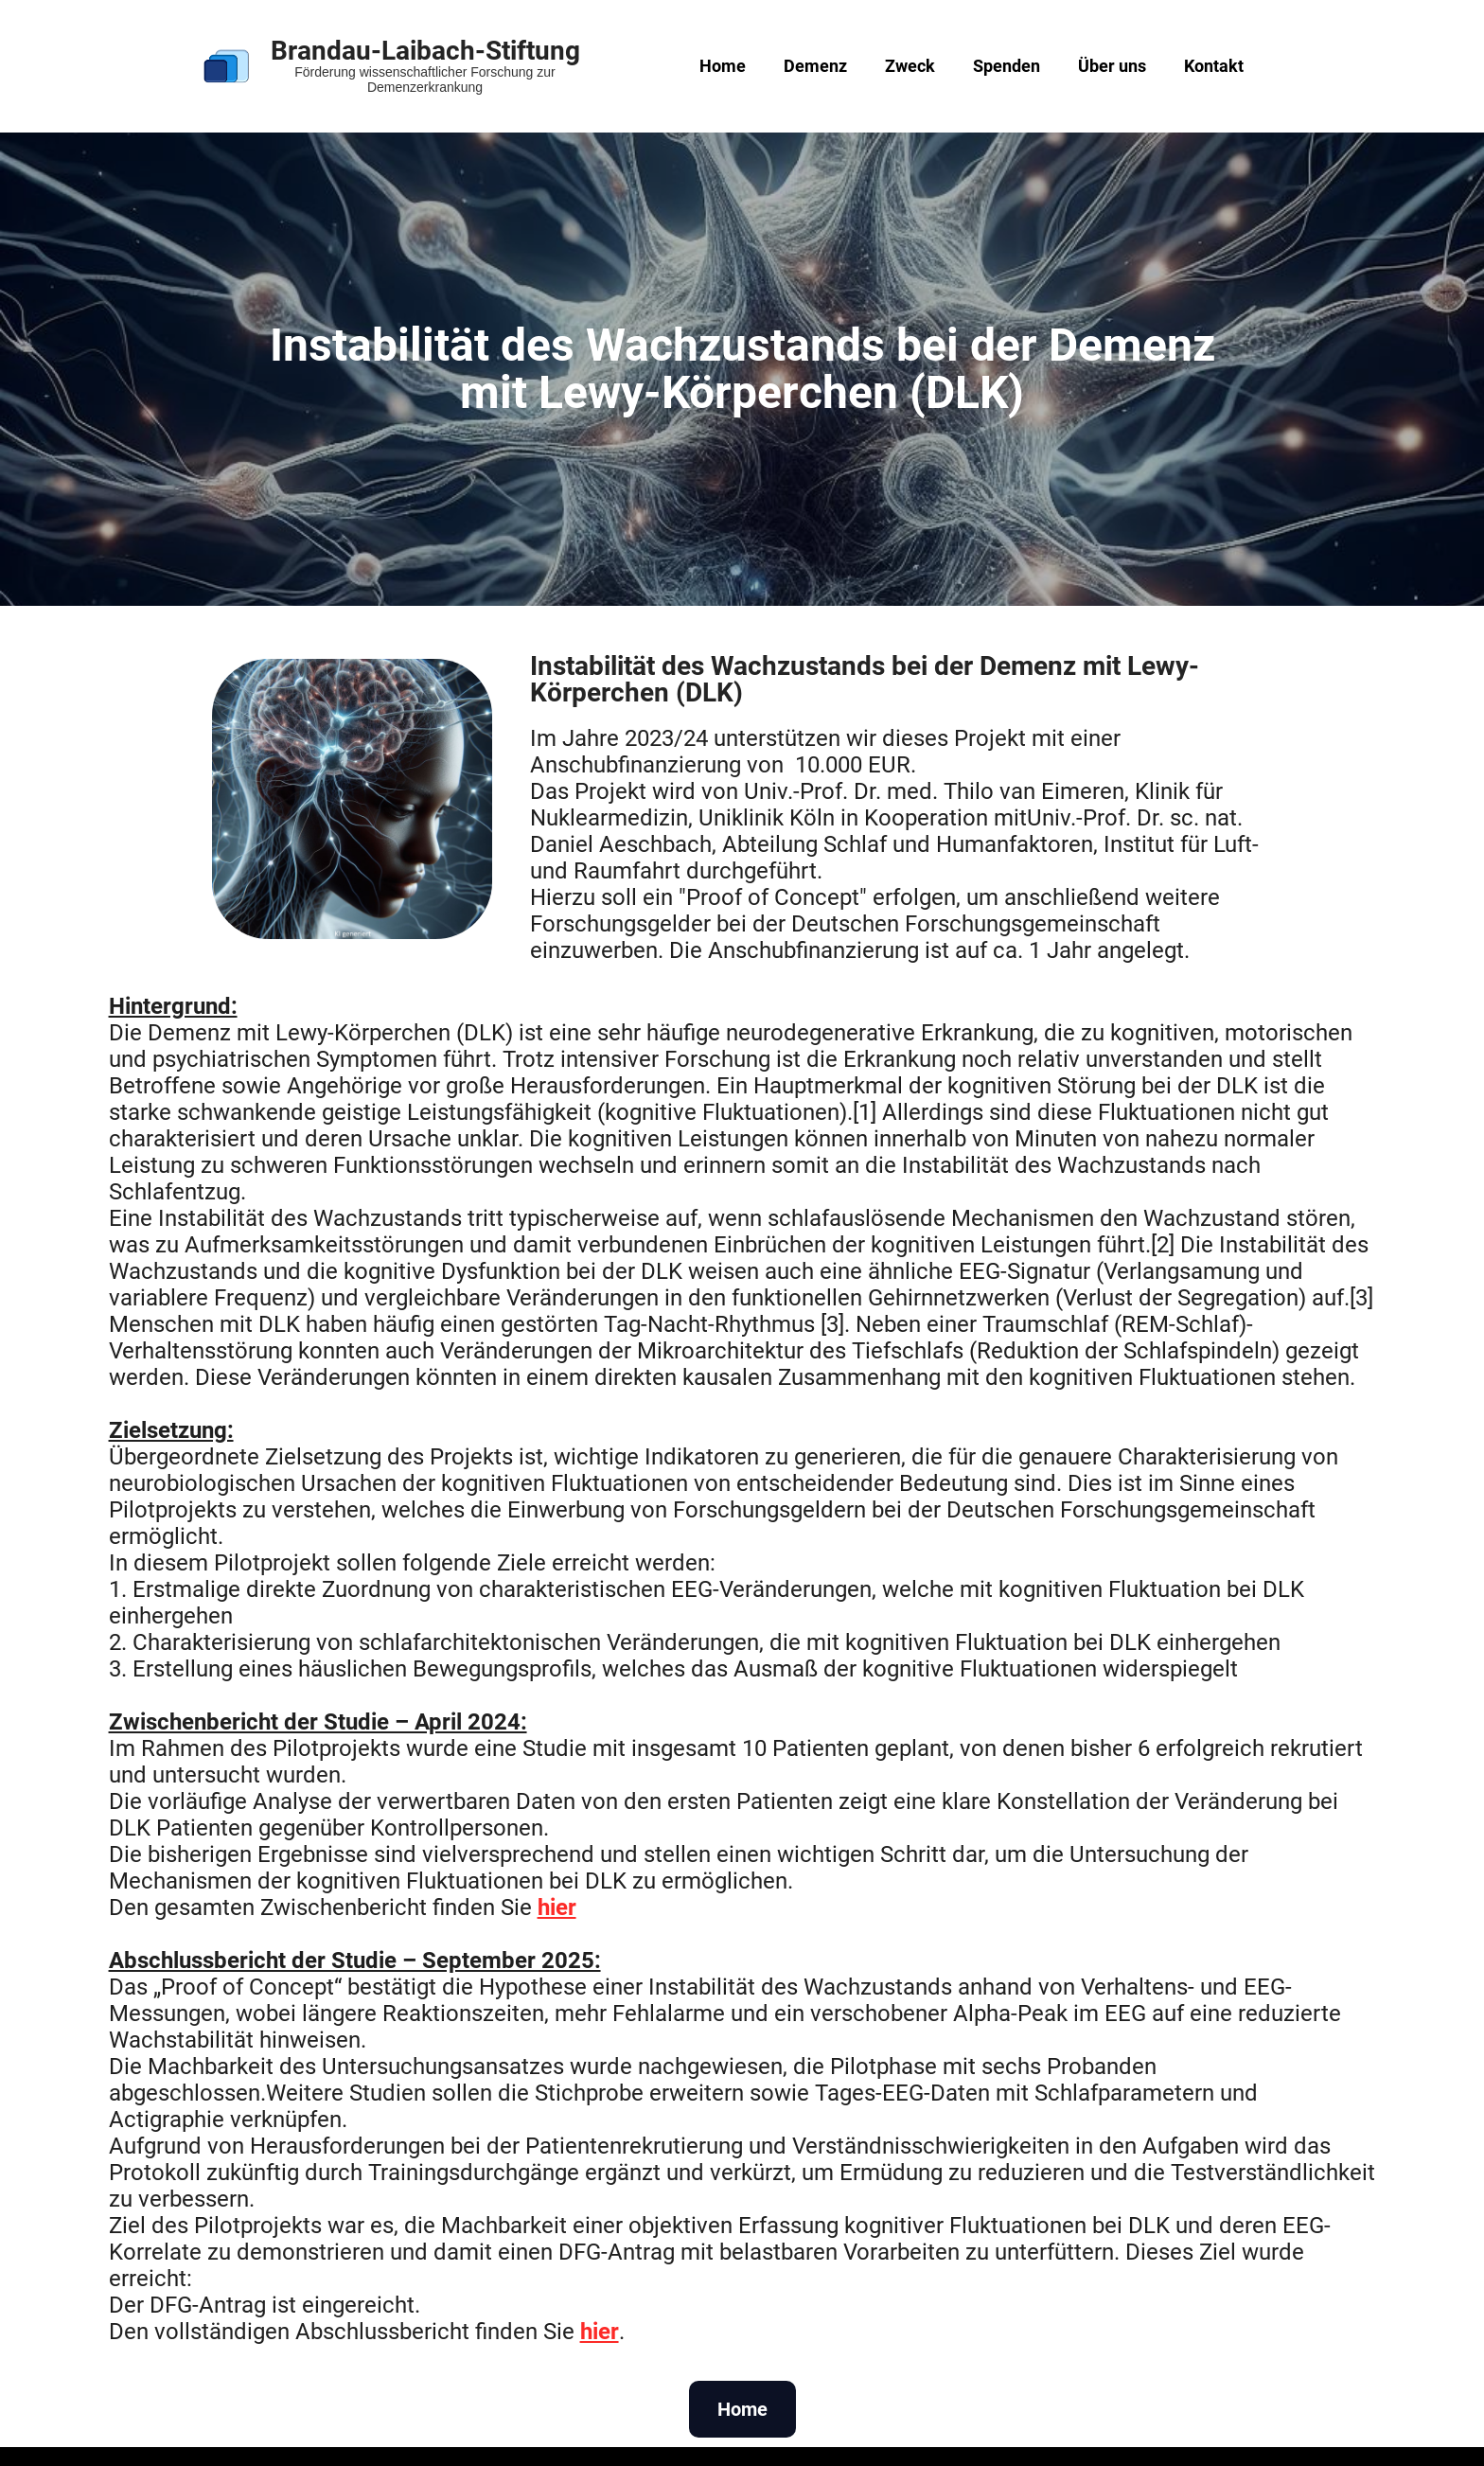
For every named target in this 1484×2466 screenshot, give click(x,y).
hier (557, 1907)
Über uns (1112, 66)
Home (722, 66)
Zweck (910, 66)
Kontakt (1214, 66)
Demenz (815, 66)
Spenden (1006, 66)
